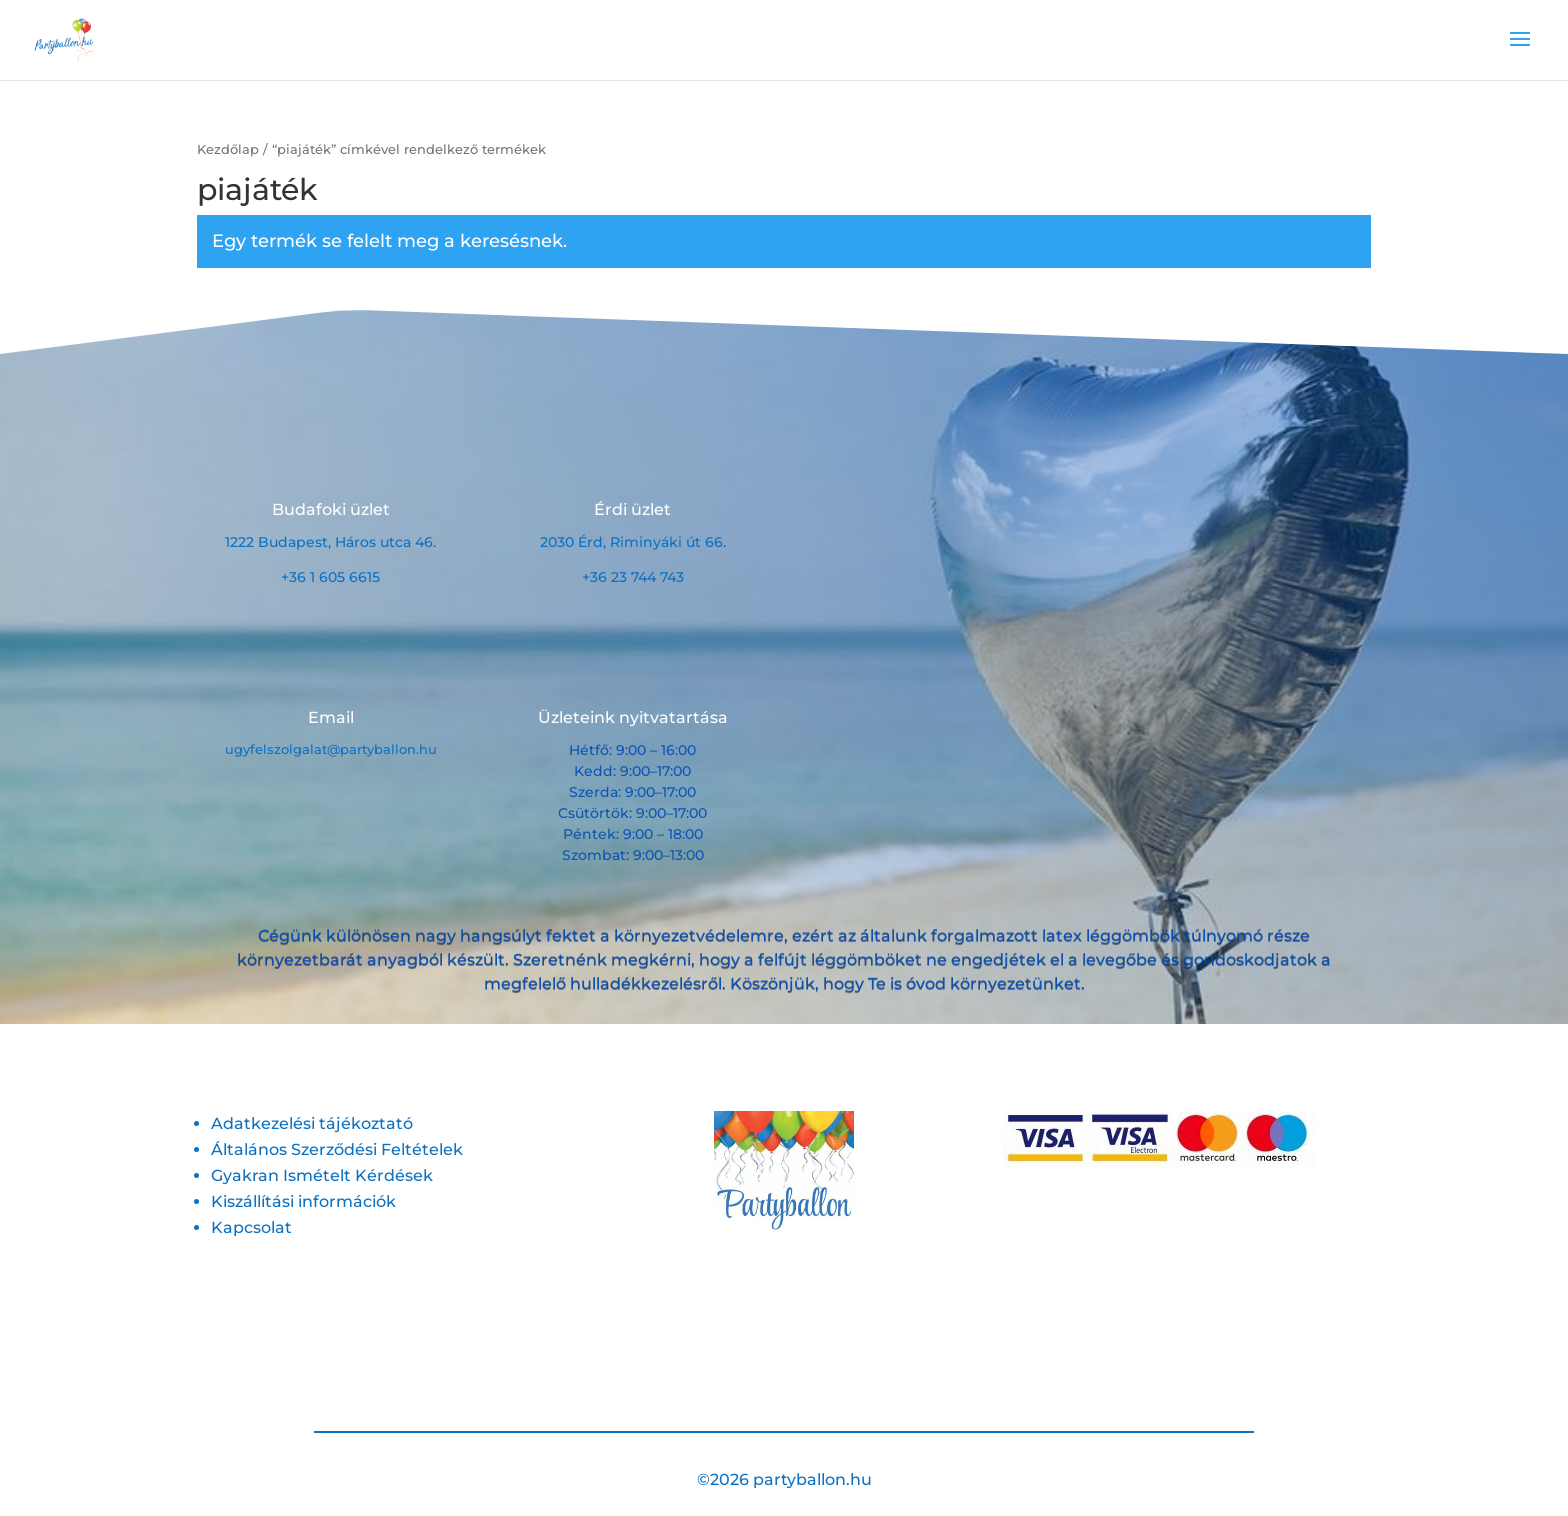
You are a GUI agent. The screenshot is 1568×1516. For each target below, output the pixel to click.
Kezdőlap (228, 149)
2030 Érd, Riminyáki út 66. (633, 542)
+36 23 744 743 (633, 577)
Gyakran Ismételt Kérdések (322, 1175)
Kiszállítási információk (303, 1201)
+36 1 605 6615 (330, 577)
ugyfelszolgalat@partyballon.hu (331, 749)
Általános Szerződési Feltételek (337, 1149)
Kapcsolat (251, 1227)
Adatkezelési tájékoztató (312, 1123)
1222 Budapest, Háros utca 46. (330, 542)
